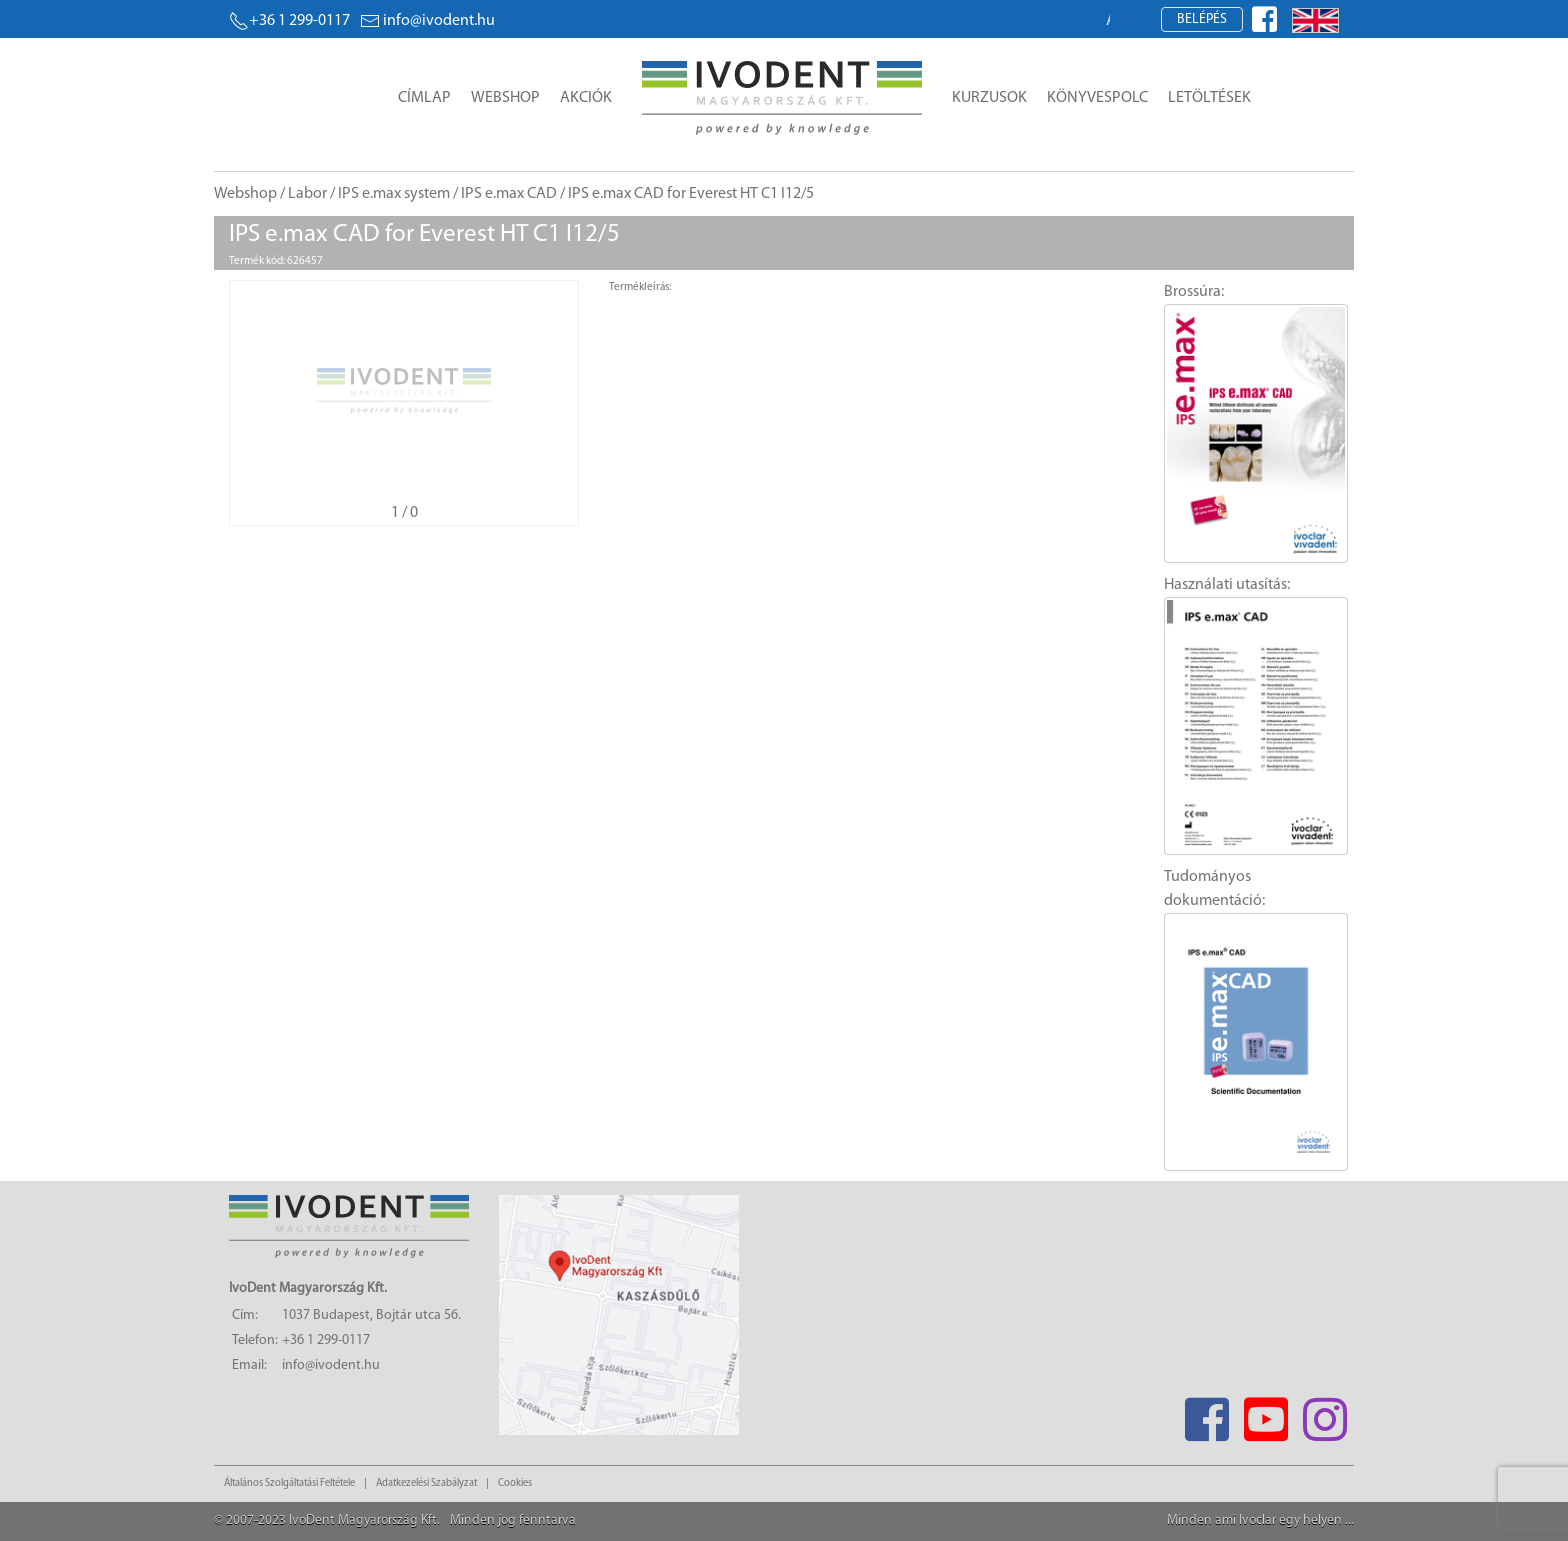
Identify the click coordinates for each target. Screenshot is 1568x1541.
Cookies (515, 1483)
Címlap (424, 98)
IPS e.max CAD (509, 194)
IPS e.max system (394, 194)
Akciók (586, 98)
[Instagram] (1324, 1413)
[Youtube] (1265, 1413)
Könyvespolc (1097, 98)
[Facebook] (1206, 1413)
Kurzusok (989, 98)
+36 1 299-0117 (289, 21)
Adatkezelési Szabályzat (426, 1483)
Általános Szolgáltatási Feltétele (289, 1483)
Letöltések (1209, 98)
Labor (307, 194)
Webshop (505, 98)
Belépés (1202, 19)
